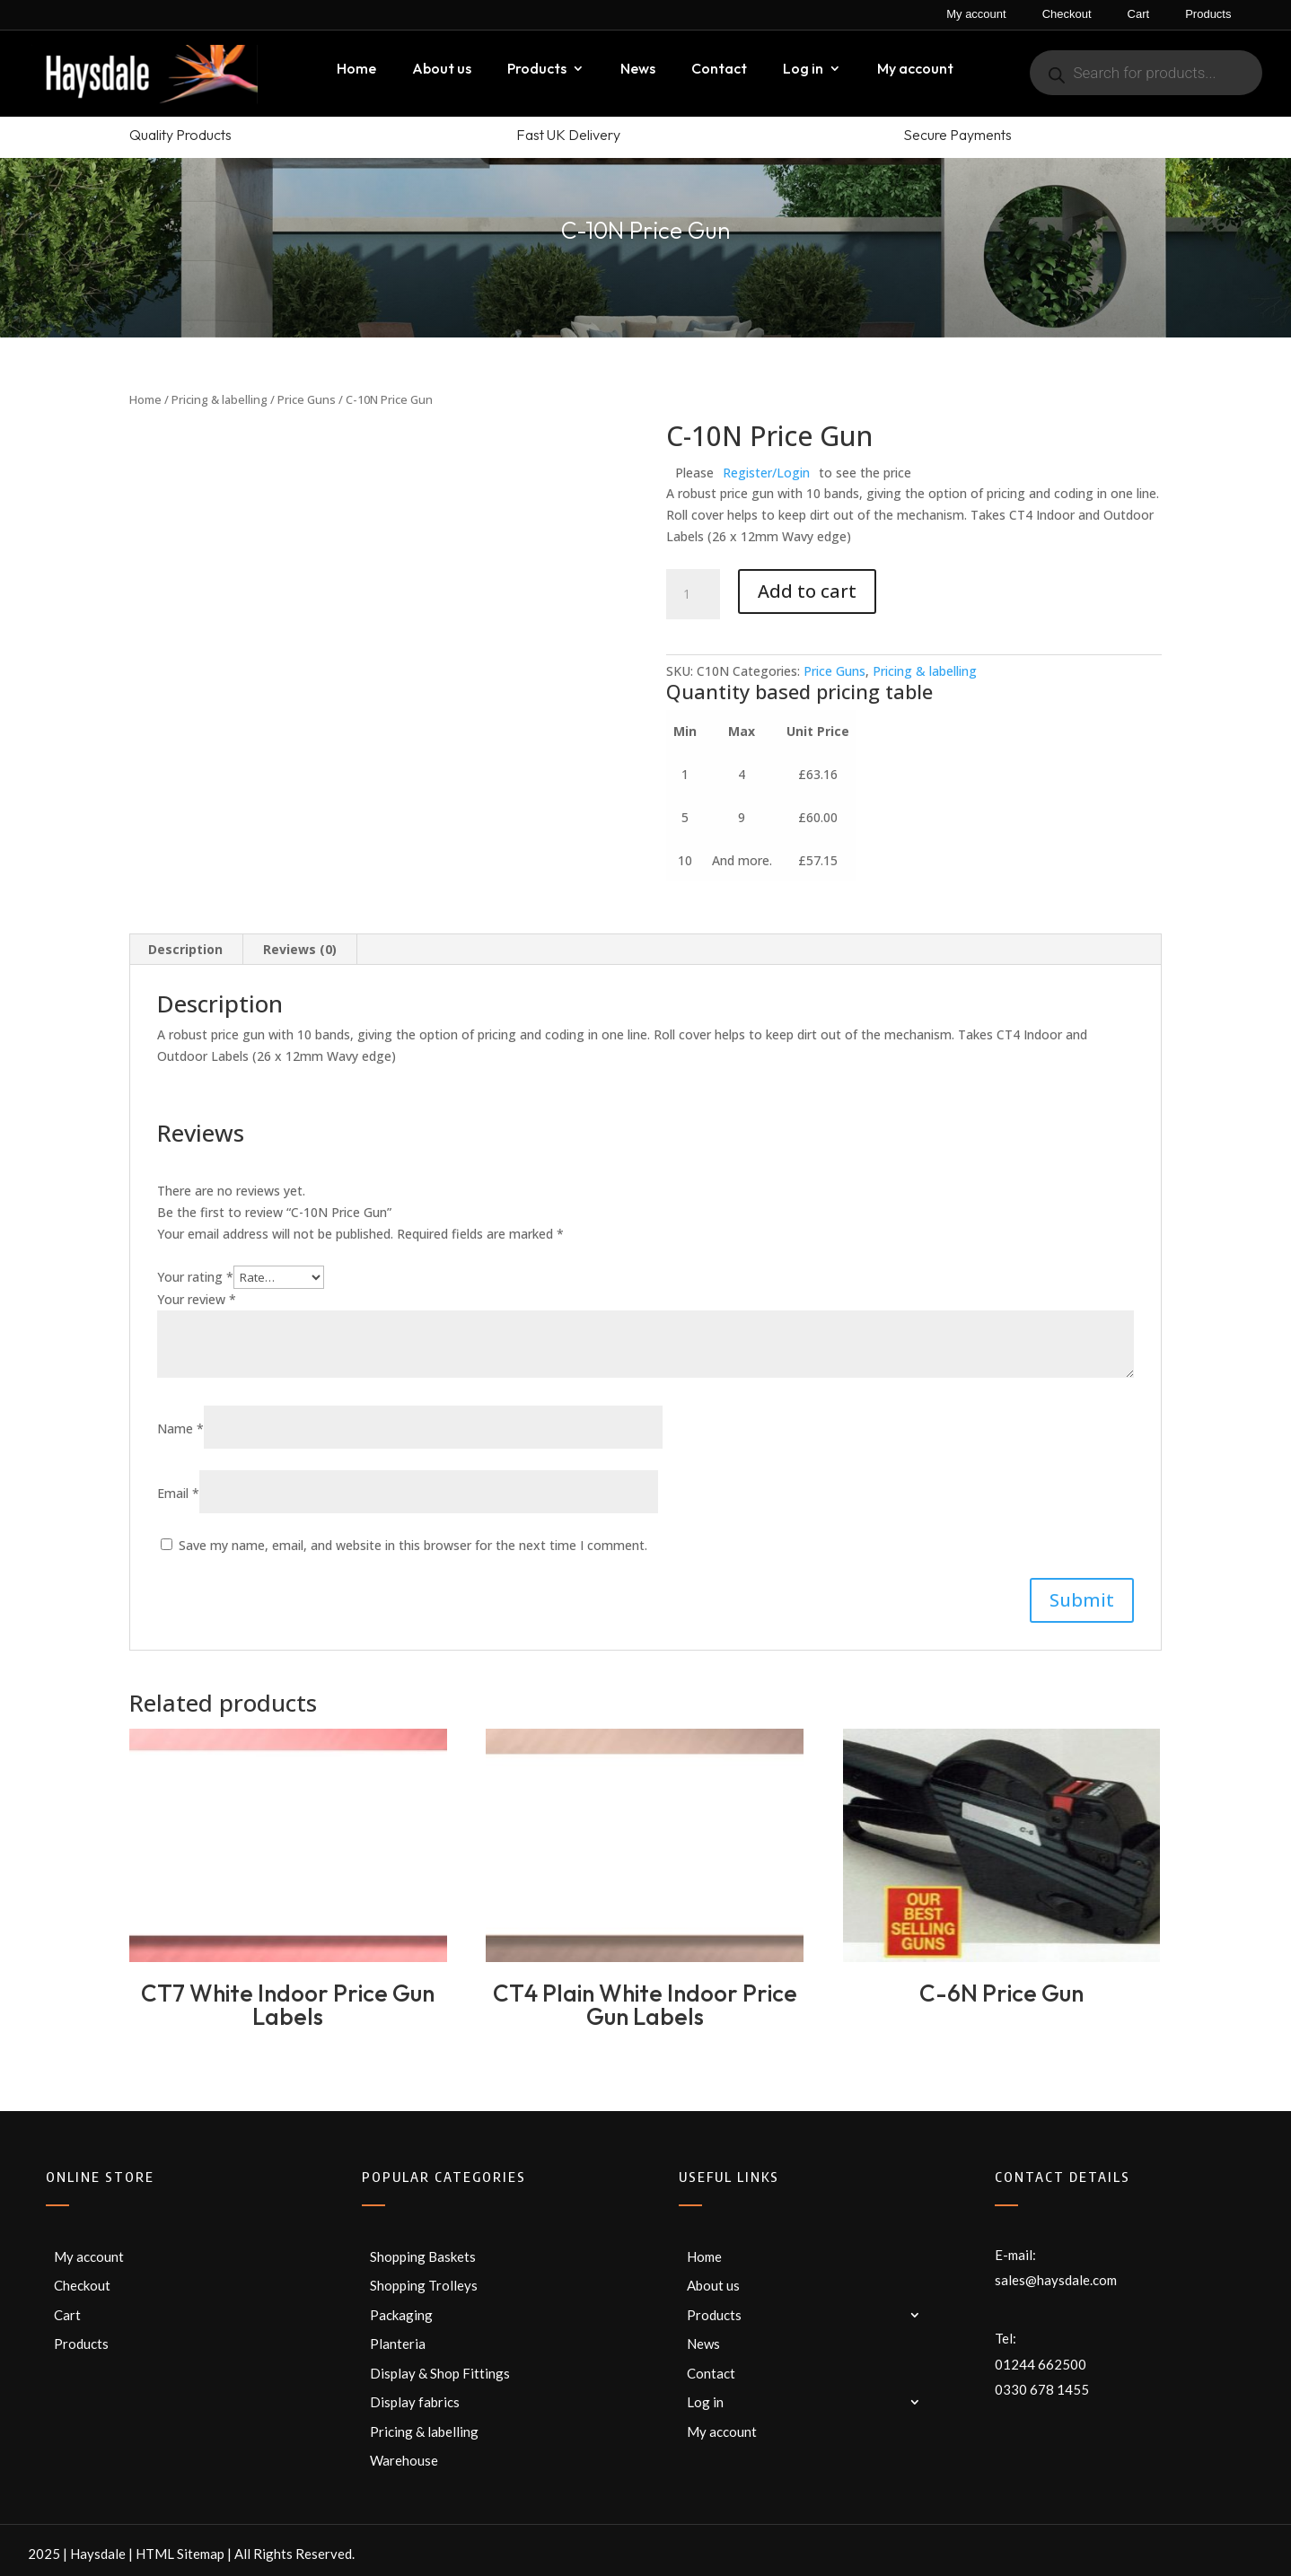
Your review (196, 1299)
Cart (1139, 14)
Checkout (1067, 14)
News (637, 69)
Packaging (401, 2315)
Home (356, 69)
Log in (803, 69)
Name (180, 1428)
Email (178, 1493)
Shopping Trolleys (424, 2285)
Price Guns (306, 399)
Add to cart (807, 591)
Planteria (398, 2343)
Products (1208, 14)
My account (976, 14)
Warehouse (404, 2460)
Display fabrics (415, 2402)
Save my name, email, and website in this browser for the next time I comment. (413, 1545)
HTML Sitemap (180, 2553)
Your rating (195, 1276)
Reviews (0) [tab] (300, 949)
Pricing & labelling (219, 399)
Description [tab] (185, 949)
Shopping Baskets (423, 2256)
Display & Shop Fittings (440, 2373)
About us (441, 69)
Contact (719, 69)
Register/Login (766, 472)
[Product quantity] (693, 594)
